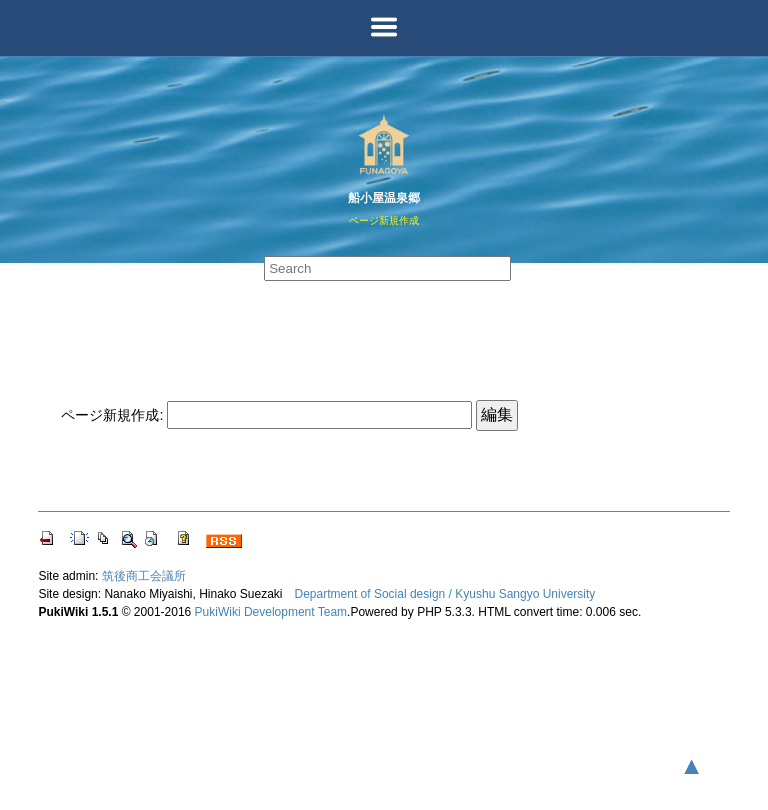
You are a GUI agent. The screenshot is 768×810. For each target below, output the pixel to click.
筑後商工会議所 (144, 576)
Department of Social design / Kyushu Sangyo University (445, 594)
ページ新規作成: (112, 415)
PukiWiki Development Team (271, 612)
